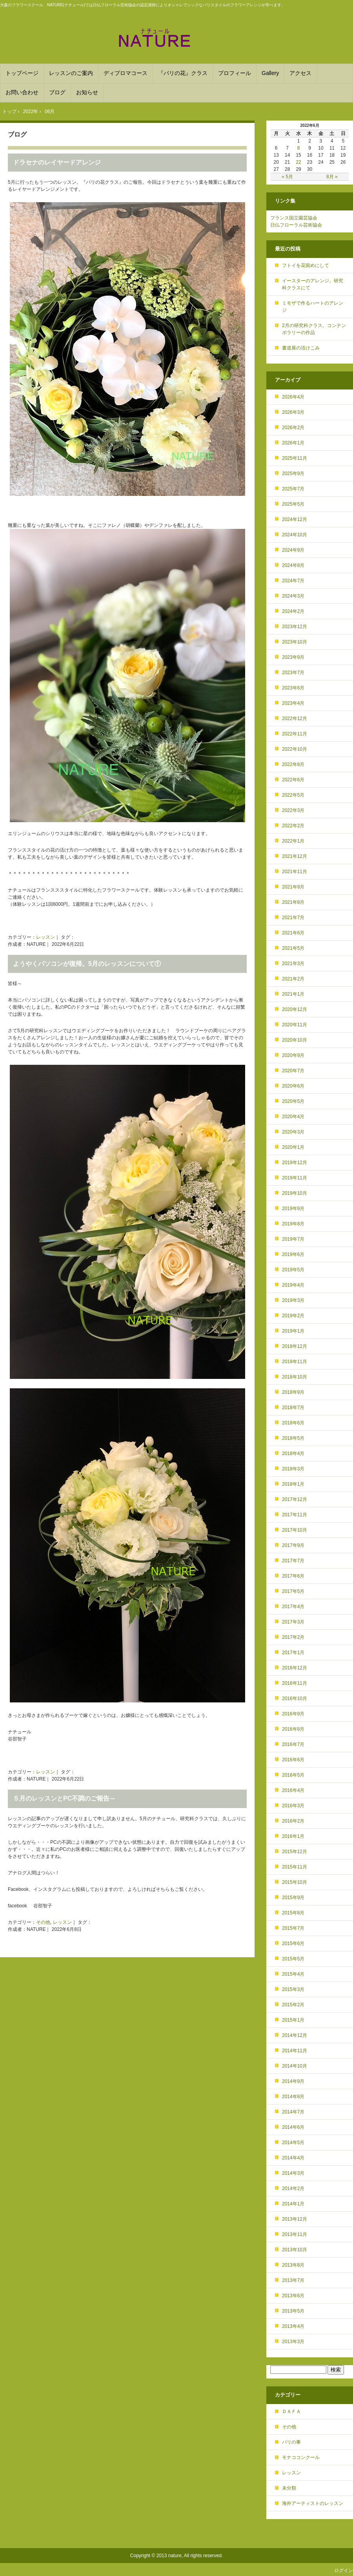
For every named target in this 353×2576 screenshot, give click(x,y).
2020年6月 (293, 1086)
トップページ (21, 73)
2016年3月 (293, 1805)
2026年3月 (293, 412)
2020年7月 (293, 1070)
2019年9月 (293, 1208)
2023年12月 (294, 626)
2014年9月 (293, 2081)
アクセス (300, 73)
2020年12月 (294, 1009)
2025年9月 (293, 473)
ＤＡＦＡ (291, 2411)
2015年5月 (293, 1959)
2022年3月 (293, 810)
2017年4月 (293, 1606)
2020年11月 (294, 1024)
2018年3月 (293, 1469)
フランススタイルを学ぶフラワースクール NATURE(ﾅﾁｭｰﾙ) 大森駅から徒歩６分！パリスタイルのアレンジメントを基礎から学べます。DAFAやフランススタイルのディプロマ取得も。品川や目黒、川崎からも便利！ (176, 38)
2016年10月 (294, 1698)
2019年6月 (293, 1254)
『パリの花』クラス (182, 73)
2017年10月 (294, 1530)
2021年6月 (293, 933)
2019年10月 (294, 1193)
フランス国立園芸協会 (293, 218)
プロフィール (234, 73)
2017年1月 (293, 1652)
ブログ (57, 92)
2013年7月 (293, 2280)
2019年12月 (294, 1162)
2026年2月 (293, 427)
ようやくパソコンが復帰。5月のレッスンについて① (87, 963)
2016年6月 (293, 1759)
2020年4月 (293, 1116)
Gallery (270, 73)
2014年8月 (293, 2096)
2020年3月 (293, 1132)
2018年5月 (293, 1438)
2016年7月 (293, 1744)
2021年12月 (294, 856)
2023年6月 (293, 688)
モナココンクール (301, 2457)
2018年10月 (294, 1377)
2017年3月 (293, 1622)
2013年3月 (293, 2341)
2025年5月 (293, 504)
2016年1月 (293, 1836)
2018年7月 (293, 1407)
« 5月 (287, 176)
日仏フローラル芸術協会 (296, 225)
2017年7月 (293, 1560)
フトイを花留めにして (305, 265)
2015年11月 (294, 1867)
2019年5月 (293, 1269)
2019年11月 (294, 1178)
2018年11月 (294, 1361)
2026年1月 (293, 443)
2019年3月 (293, 1300)
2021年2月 (293, 979)
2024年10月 (294, 535)
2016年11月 (294, 1683)
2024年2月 (293, 611)
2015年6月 (293, 1943)
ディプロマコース (125, 73)
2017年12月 (294, 1499)
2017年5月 (293, 1591)
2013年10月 (294, 2249)
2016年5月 (293, 1775)
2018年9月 (293, 1392)
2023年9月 (293, 657)
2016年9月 (293, 1714)
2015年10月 (294, 1882)
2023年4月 (293, 703)
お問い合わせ (21, 92)
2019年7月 (293, 1239)
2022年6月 (293, 779)
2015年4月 (293, 1974)
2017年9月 (293, 1545)
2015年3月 (293, 1989)
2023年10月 (294, 642)
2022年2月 (293, 825)
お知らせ (87, 92)
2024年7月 (293, 580)
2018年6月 (293, 1423)
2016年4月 (293, 1790)
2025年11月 (294, 458)
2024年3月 (293, 596)
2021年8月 (293, 902)
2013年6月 (293, 2295)
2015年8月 (293, 1913)
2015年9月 (293, 1897)
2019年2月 (293, 1315)
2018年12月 (294, 1346)
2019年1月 (293, 1331)
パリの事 (291, 2442)
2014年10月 (294, 2066)
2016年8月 (293, 1729)
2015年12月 (294, 1851)
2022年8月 (293, 764)
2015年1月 (293, 2020)
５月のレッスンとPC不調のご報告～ (64, 1798)
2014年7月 (293, 2112)
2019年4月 (293, 1285)
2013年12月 (294, 2219)
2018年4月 (293, 1453)
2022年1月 (293, 841)
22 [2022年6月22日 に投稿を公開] (298, 162)
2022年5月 (293, 795)
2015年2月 (293, 2004)
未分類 (289, 2488)
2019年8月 (293, 1224)
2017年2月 (293, 1637)
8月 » (332, 176)
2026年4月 (293, 397)
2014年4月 (293, 2158)
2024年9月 (293, 550)
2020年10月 (294, 1040)
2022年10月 (294, 749)
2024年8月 (293, 565)
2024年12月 (294, 519)
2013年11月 (294, 2234)
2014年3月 (293, 2173)
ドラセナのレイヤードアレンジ (57, 162)
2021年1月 (293, 994)
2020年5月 (293, 1101)
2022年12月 (294, 718)
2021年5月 (293, 948)
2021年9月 (293, 887)
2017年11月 (294, 1514)
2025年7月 (293, 489)
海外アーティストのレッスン (312, 2503)
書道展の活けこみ (301, 348)
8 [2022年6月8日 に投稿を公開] (298, 148)
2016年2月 (293, 1821)
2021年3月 (293, 963)
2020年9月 (293, 1055)
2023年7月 (293, 672)
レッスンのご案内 (71, 73)
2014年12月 (294, 2035)
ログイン (343, 2570)
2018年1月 (293, 1484)
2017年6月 (293, 1576)
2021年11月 (294, 871)
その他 (43, 1922)
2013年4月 (293, 2326)
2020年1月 (293, 1147)
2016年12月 (294, 1668)
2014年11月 (294, 2050)
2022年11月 (294, 734)
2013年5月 (293, 2311)
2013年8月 (293, 2265)
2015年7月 (293, 1928)
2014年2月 (293, 2188)
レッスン (45, 937)
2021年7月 (293, 917)
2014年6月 (293, 2127)
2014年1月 (293, 2204)
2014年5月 (293, 2142)
